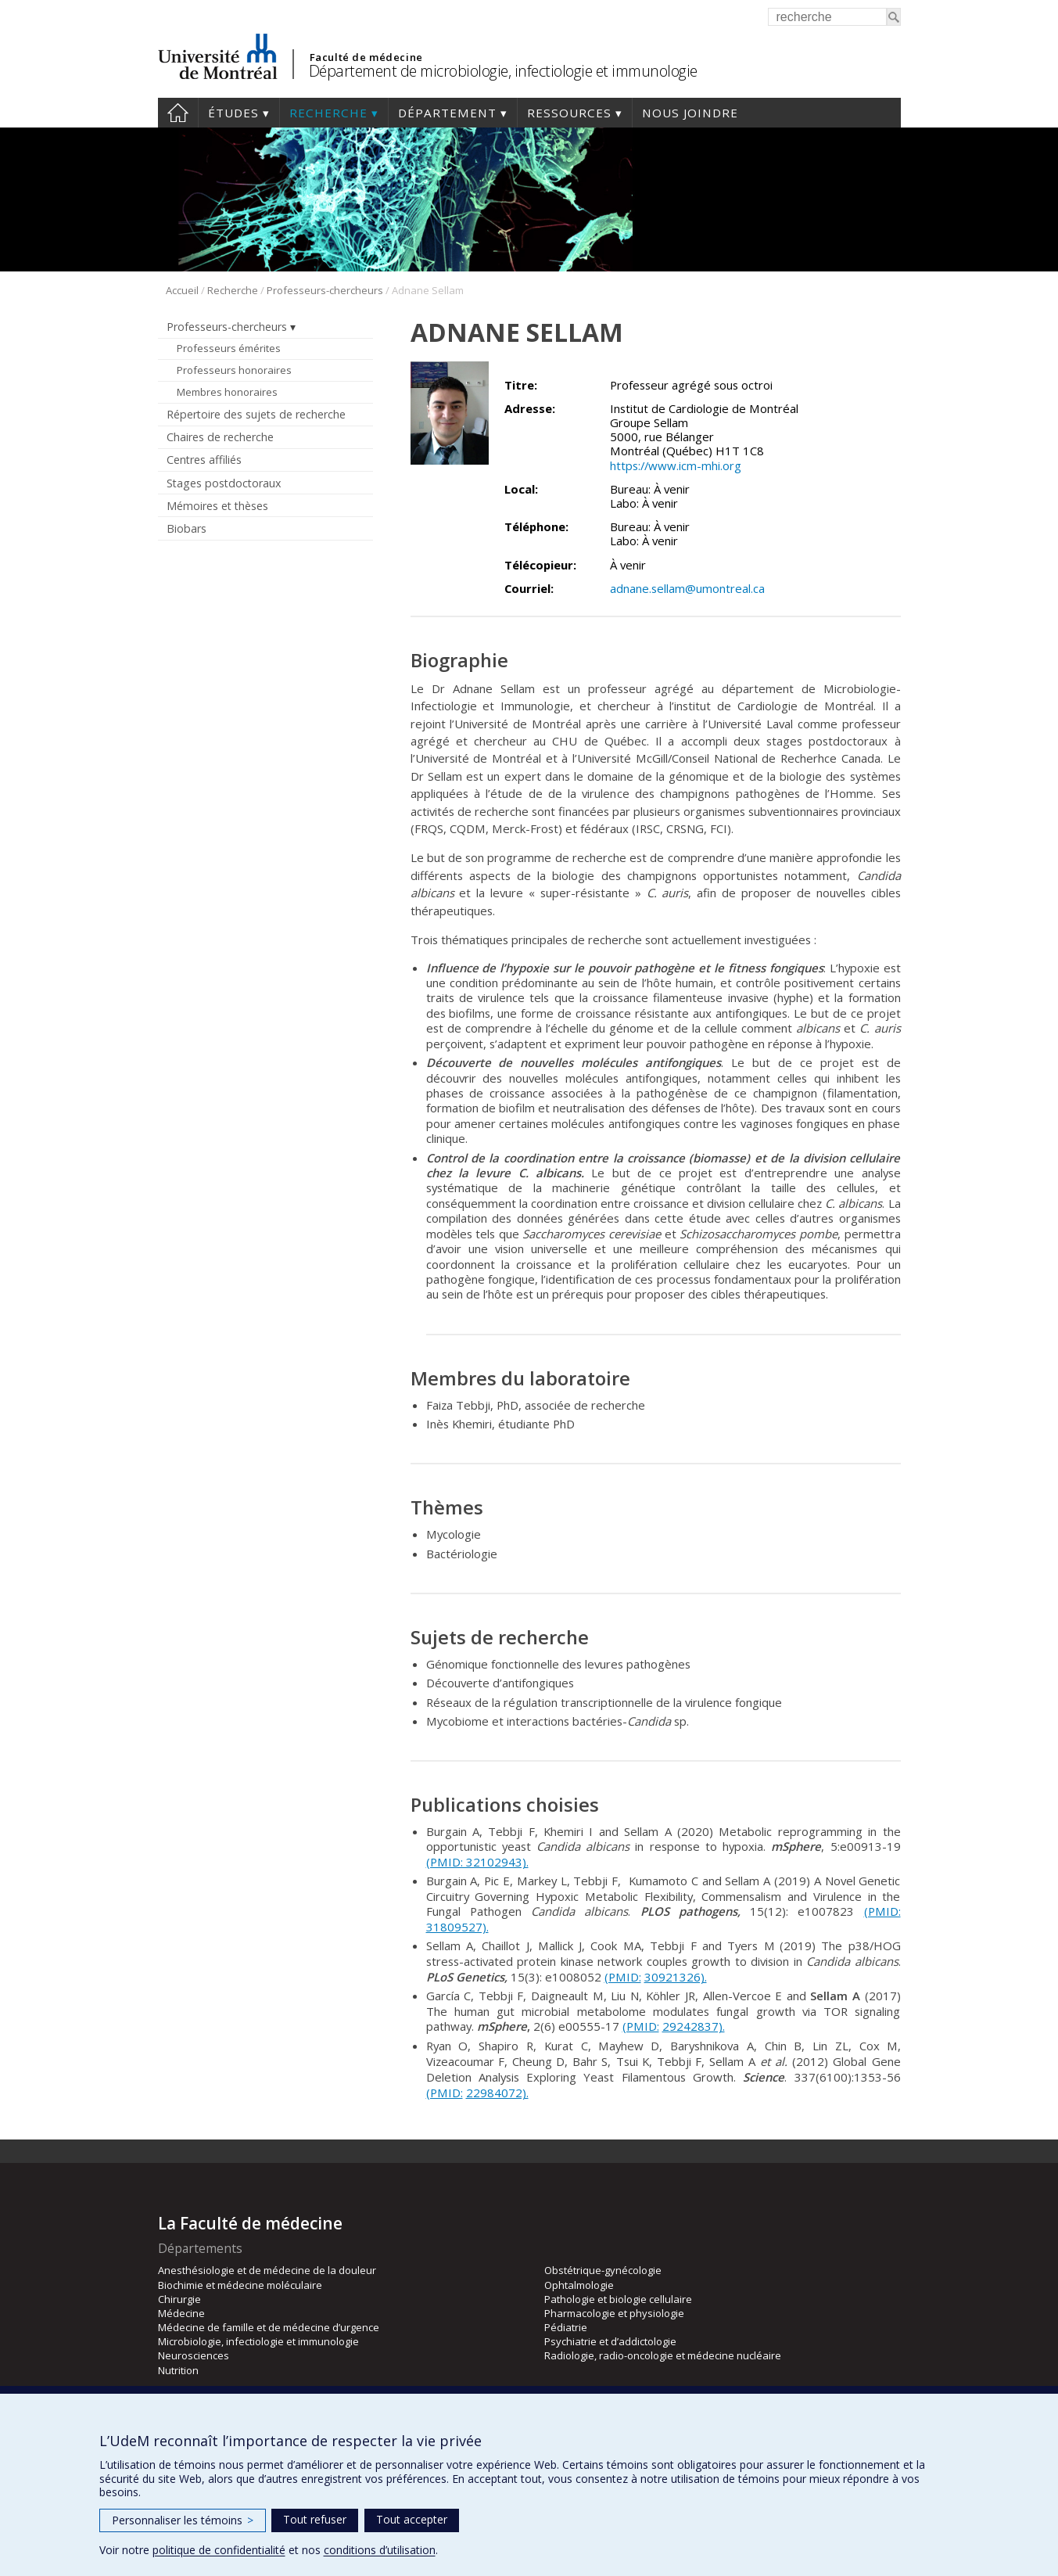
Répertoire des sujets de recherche (256, 414)
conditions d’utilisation (380, 2549)
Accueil (177, 113)
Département (447, 112)
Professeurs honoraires (234, 370)
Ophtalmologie (579, 2285)
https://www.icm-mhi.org (675, 465)
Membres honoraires (227, 392)
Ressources (569, 112)
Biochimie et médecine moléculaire (240, 2285)
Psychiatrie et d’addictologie (610, 2341)
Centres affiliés (204, 459)
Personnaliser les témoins (182, 2520)
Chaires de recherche (220, 436)
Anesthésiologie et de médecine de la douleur (267, 2270)
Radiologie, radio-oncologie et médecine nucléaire (662, 2355)
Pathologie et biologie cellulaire (618, 2299)
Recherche (328, 112)
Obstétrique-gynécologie (603, 2270)
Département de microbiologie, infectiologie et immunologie (503, 70)
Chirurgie (179, 2299)
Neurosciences (193, 2355)
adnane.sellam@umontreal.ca (687, 588)
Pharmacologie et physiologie (614, 2313)
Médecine (181, 2313)
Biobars (186, 528)
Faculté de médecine (366, 57)
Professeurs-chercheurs (325, 290)
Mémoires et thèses (217, 505)
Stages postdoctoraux (224, 483)
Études (233, 112)
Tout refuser (314, 2519)
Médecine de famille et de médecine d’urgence (268, 2327)
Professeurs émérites (229, 348)
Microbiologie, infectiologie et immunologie (258, 2341)
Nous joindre (690, 112)
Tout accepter (411, 2519)
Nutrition (178, 2370)
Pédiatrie (565, 2327)
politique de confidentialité (218, 2549)
